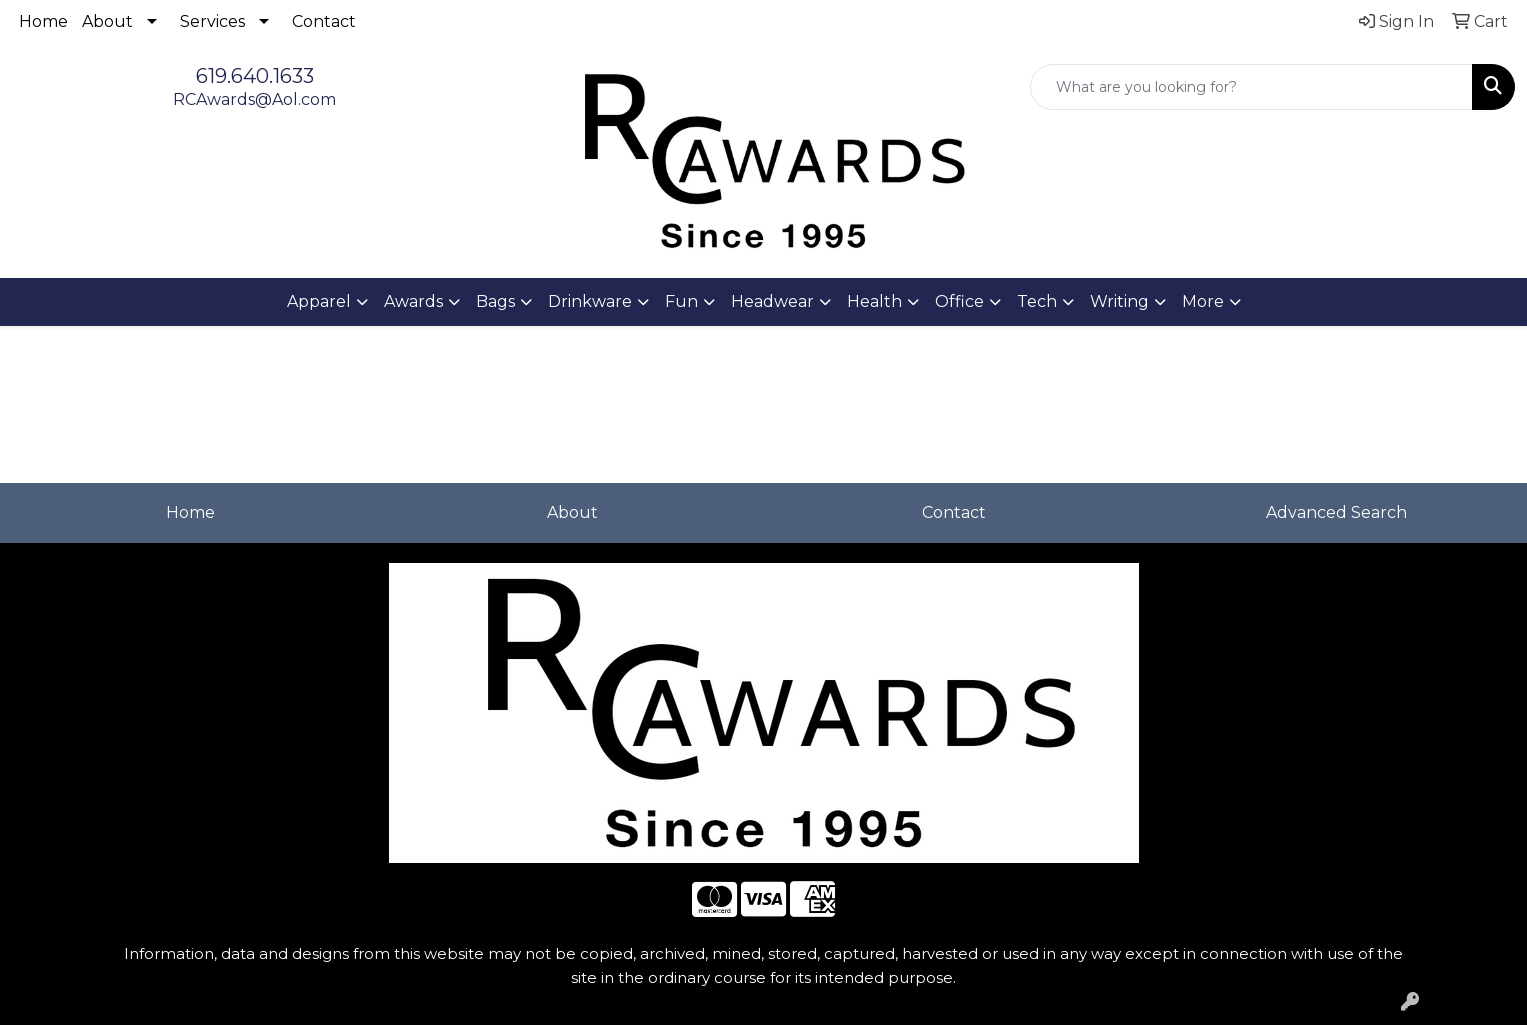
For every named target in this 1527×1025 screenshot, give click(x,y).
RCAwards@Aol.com (254, 99)
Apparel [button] (319, 301)
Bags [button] (495, 301)
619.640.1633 (255, 76)
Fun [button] (681, 301)
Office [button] (959, 301)
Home (43, 21)
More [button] (1203, 301)
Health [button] (874, 301)
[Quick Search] (1251, 87)
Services (212, 21)
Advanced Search (1336, 512)
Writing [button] (1119, 301)
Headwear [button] (772, 301)
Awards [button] (413, 301)
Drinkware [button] (590, 301)
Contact (324, 21)
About (107, 21)
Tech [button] (1037, 301)
